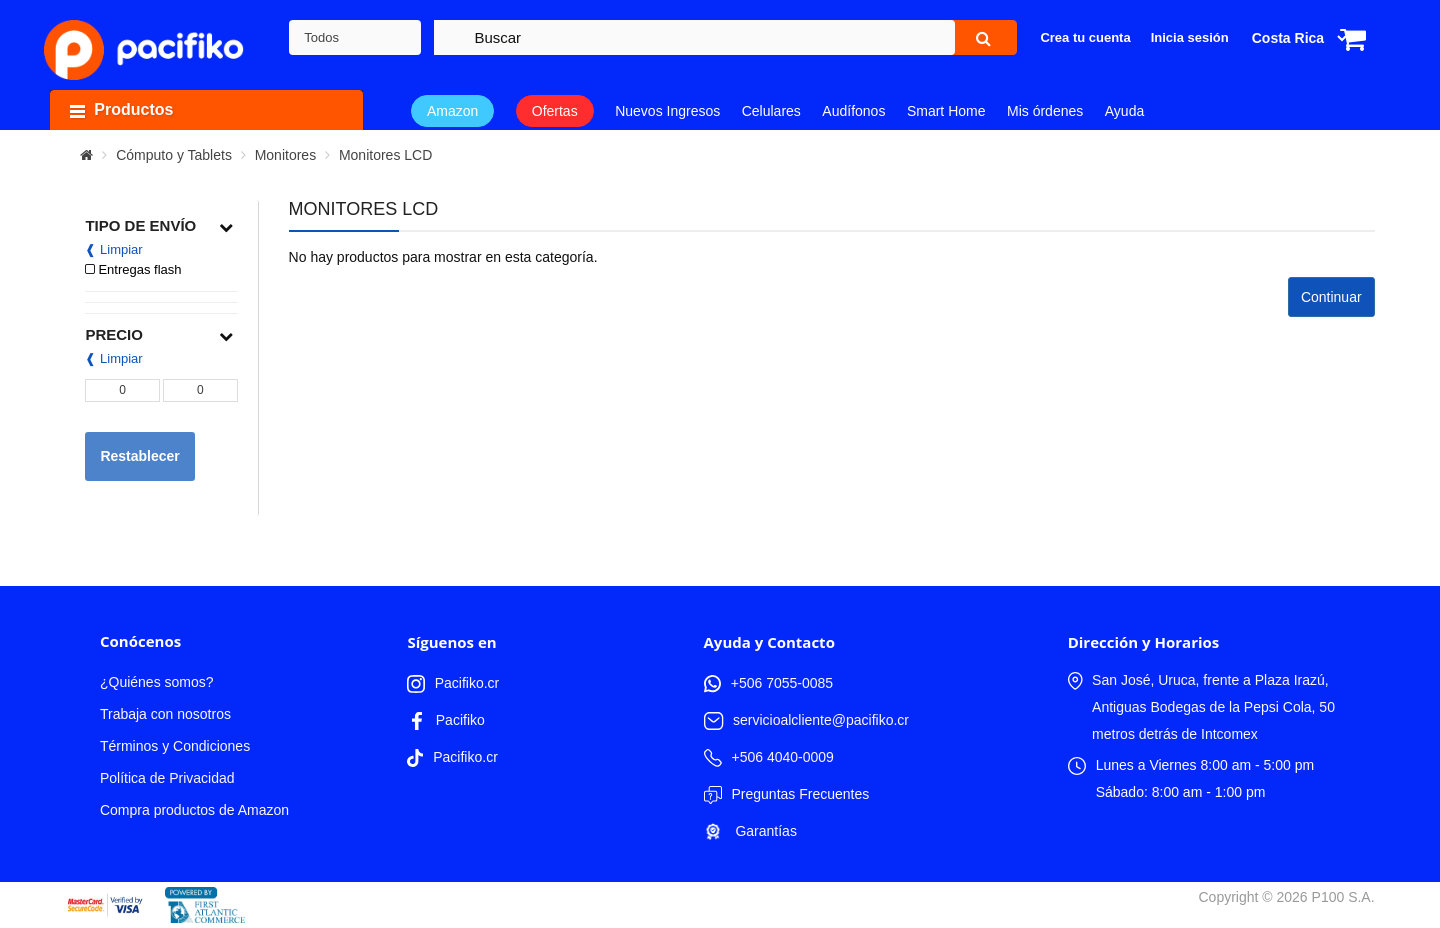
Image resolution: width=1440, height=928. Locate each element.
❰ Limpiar (113, 249)
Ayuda (1124, 111)
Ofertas (555, 111)
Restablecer (139, 456)
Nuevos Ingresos (667, 111)
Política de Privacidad (167, 778)
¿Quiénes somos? (157, 682)
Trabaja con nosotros (165, 714)
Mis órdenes (1045, 111)
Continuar (1331, 297)
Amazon (452, 111)
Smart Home (946, 111)
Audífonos (853, 111)
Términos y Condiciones (175, 746)
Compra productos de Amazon (194, 810)
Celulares (771, 111)
